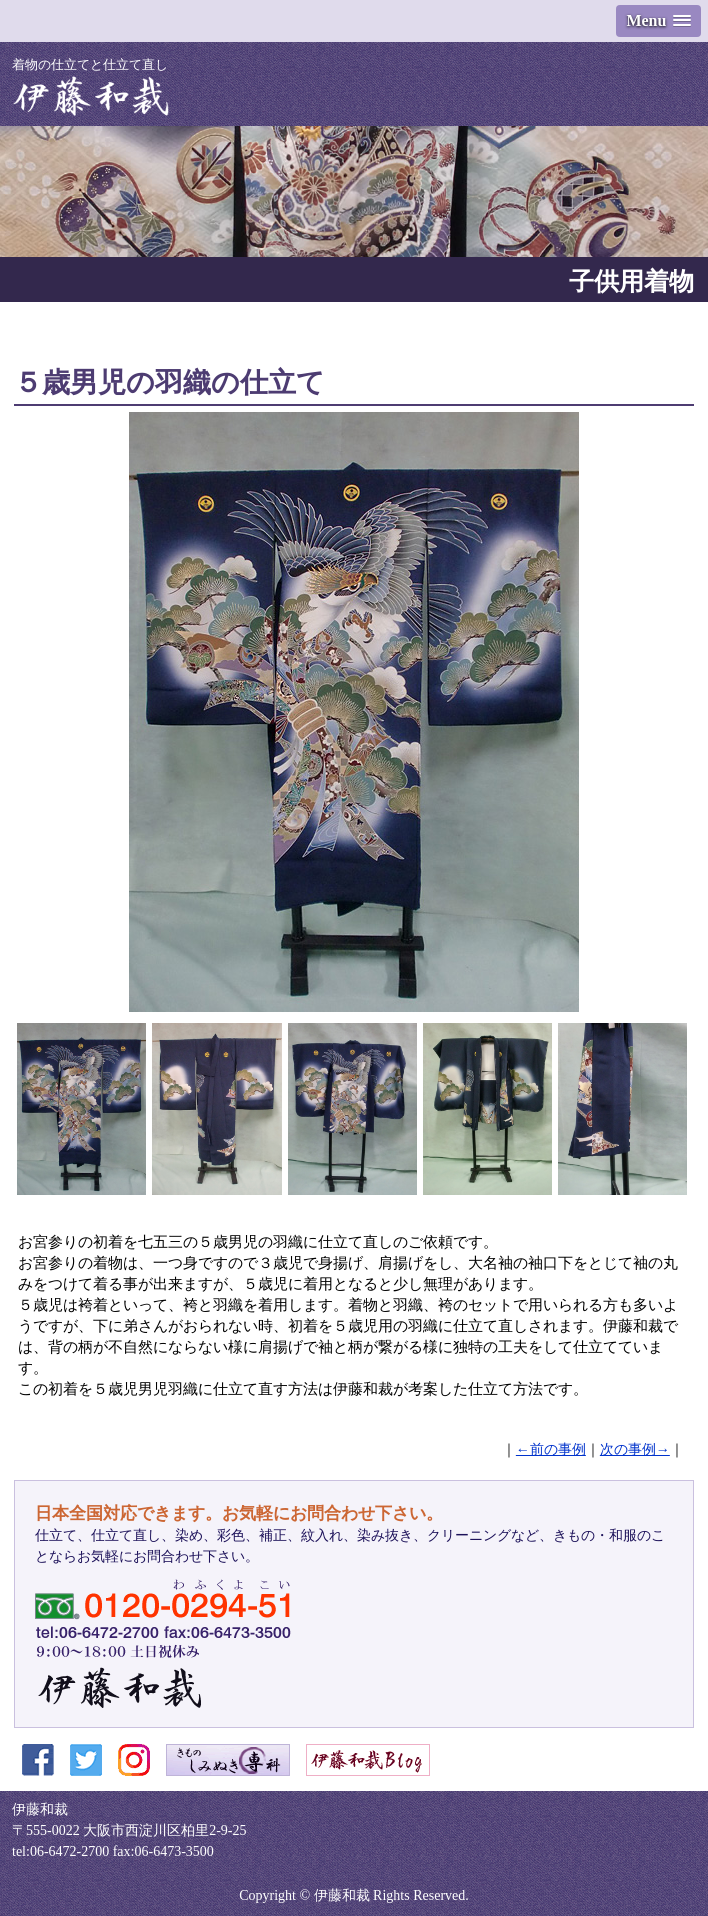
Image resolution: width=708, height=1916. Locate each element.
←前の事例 (551, 1449)
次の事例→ (635, 1449)
